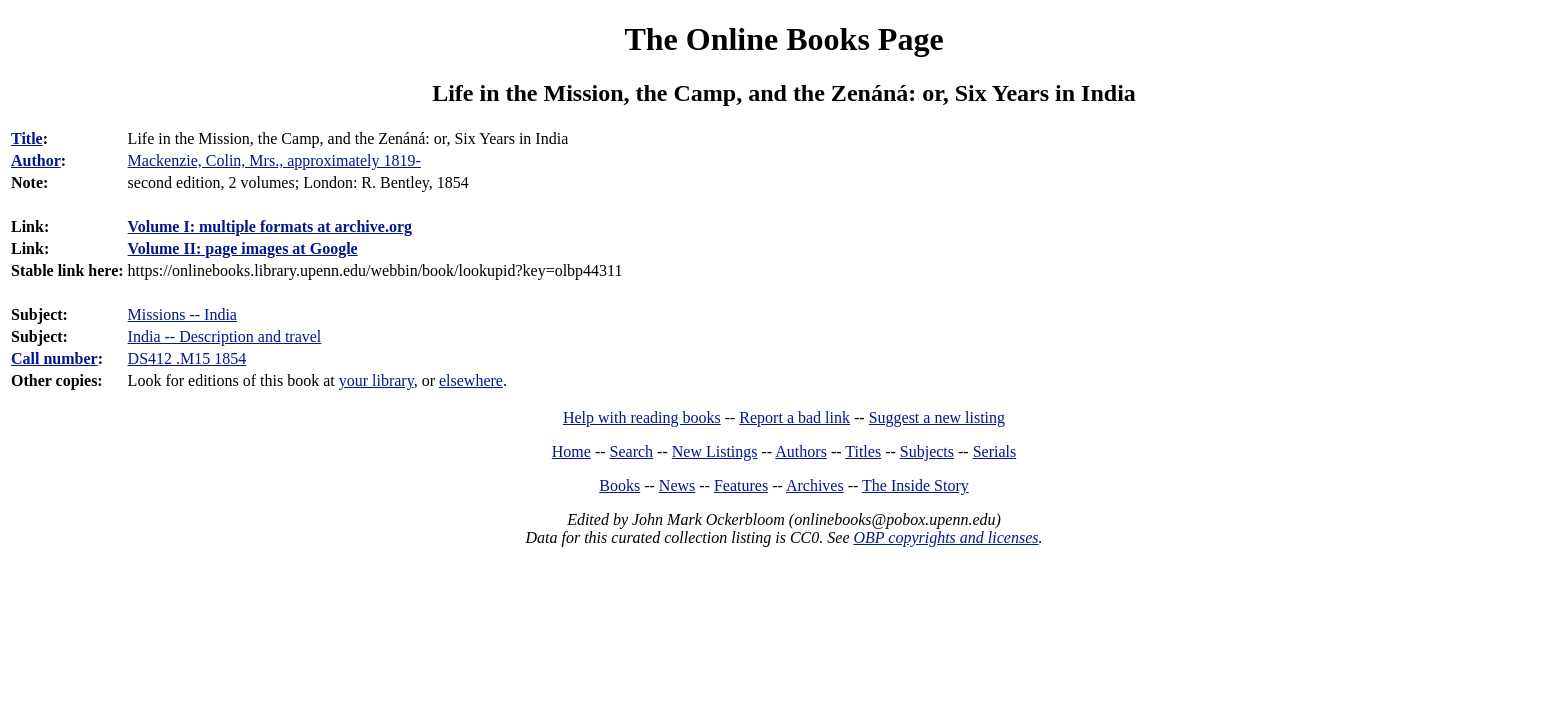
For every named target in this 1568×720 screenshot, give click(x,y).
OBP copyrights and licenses (945, 537)
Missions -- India (182, 314)
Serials (995, 451)
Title (27, 138)
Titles (863, 451)
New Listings (715, 451)
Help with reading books (642, 417)
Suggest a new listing (937, 417)
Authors (801, 451)
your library (376, 380)
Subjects (927, 451)
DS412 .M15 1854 (187, 358)
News (677, 485)
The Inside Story (915, 485)
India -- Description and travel (225, 336)
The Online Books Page (783, 39)
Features (741, 485)
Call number (54, 358)
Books (619, 485)
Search (632, 451)
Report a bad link (794, 417)
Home (571, 451)
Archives (815, 485)
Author (36, 160)
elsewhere (471, 380)
